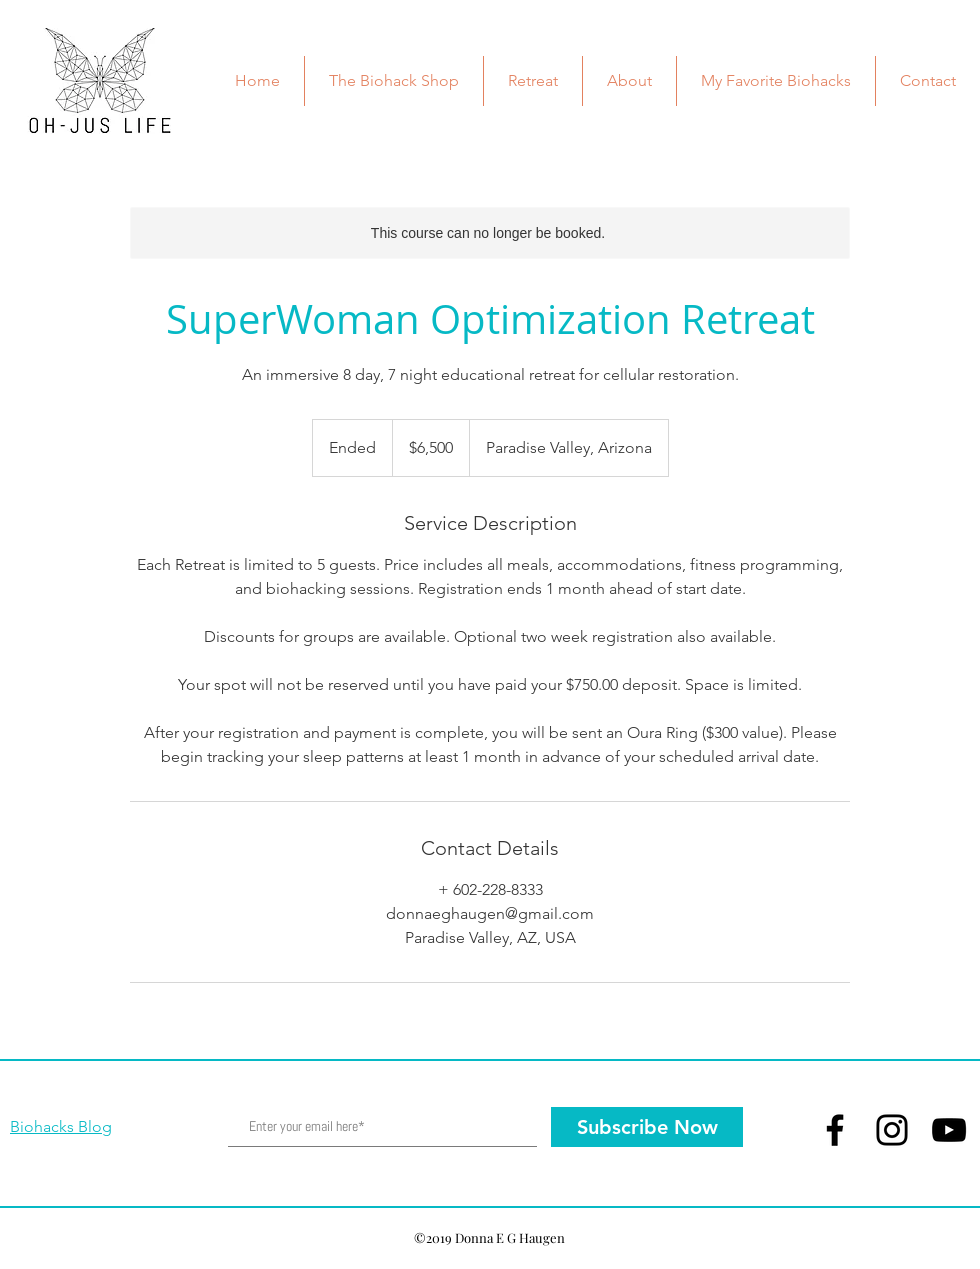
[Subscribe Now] (647, 1127)
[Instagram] (892, 1130)
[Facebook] (835, 1130)
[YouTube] (949, 1130)
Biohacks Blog (61, 1126)
